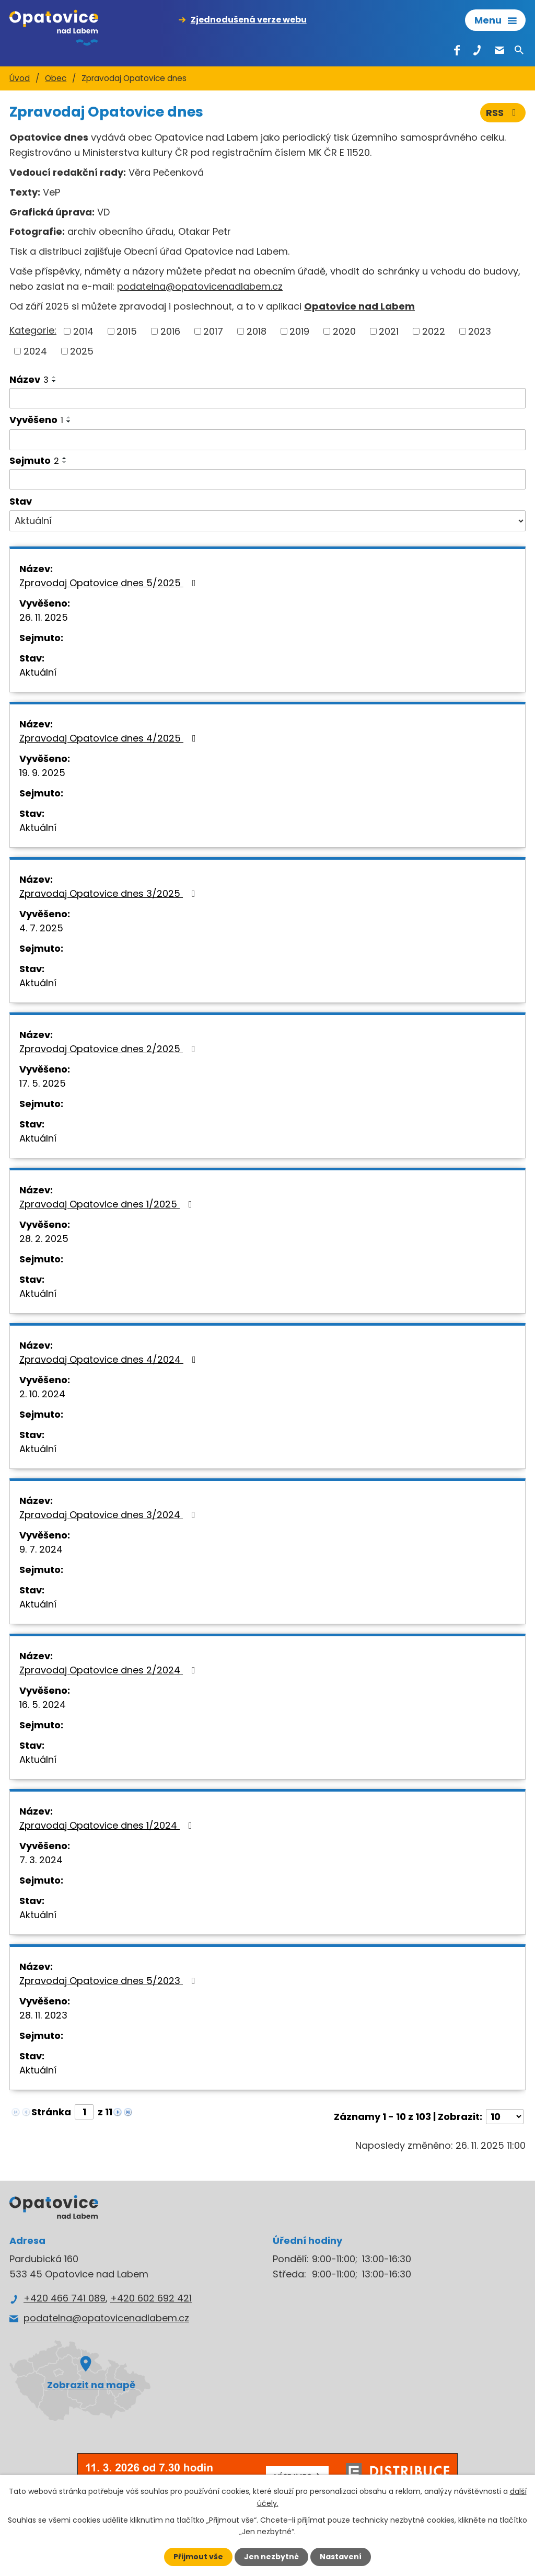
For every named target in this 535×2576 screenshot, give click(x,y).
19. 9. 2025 (42, 772)
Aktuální (37, 672)
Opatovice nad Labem (359, 306)
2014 (83, 331)
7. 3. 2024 (41, 1859)
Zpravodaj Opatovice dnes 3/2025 (109, 893)
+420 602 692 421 (151, 2298)
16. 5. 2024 (42, 1704)
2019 (299, 331)
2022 (433, 331)
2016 (170, 331)
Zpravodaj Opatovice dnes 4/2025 (109, 738)
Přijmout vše (198, 2556)
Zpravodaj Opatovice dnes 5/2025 (109, 582)
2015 (127, 331)
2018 (256, 331)
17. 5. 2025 (42, 1083)
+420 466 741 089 (65, 2298)
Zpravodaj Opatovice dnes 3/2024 (109, 1514)
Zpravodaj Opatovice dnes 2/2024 (109, 1670)
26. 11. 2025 (43, 617)
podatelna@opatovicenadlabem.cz (200, 286)
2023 (479, 331)
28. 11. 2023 (43, 2015)
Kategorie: (32, 330)
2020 (344, 331)
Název (29, 379)
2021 (389, 331)
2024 (35, 351)
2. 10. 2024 (42, 1393)
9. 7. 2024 (41, 1549)
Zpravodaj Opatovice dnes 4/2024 (109, 1359)
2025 (82, 351)
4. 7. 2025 (41, 927)
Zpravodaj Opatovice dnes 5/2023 (109, 1980)
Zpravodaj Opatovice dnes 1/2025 (107, 1204)
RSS (503, 112)
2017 (213, 331)
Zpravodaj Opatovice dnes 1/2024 (107, 1825)
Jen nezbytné (271, 2556)
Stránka (51, 2111)
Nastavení (341, 2556)
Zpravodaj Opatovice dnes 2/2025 (109, 1048)
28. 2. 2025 (43, 1238)
